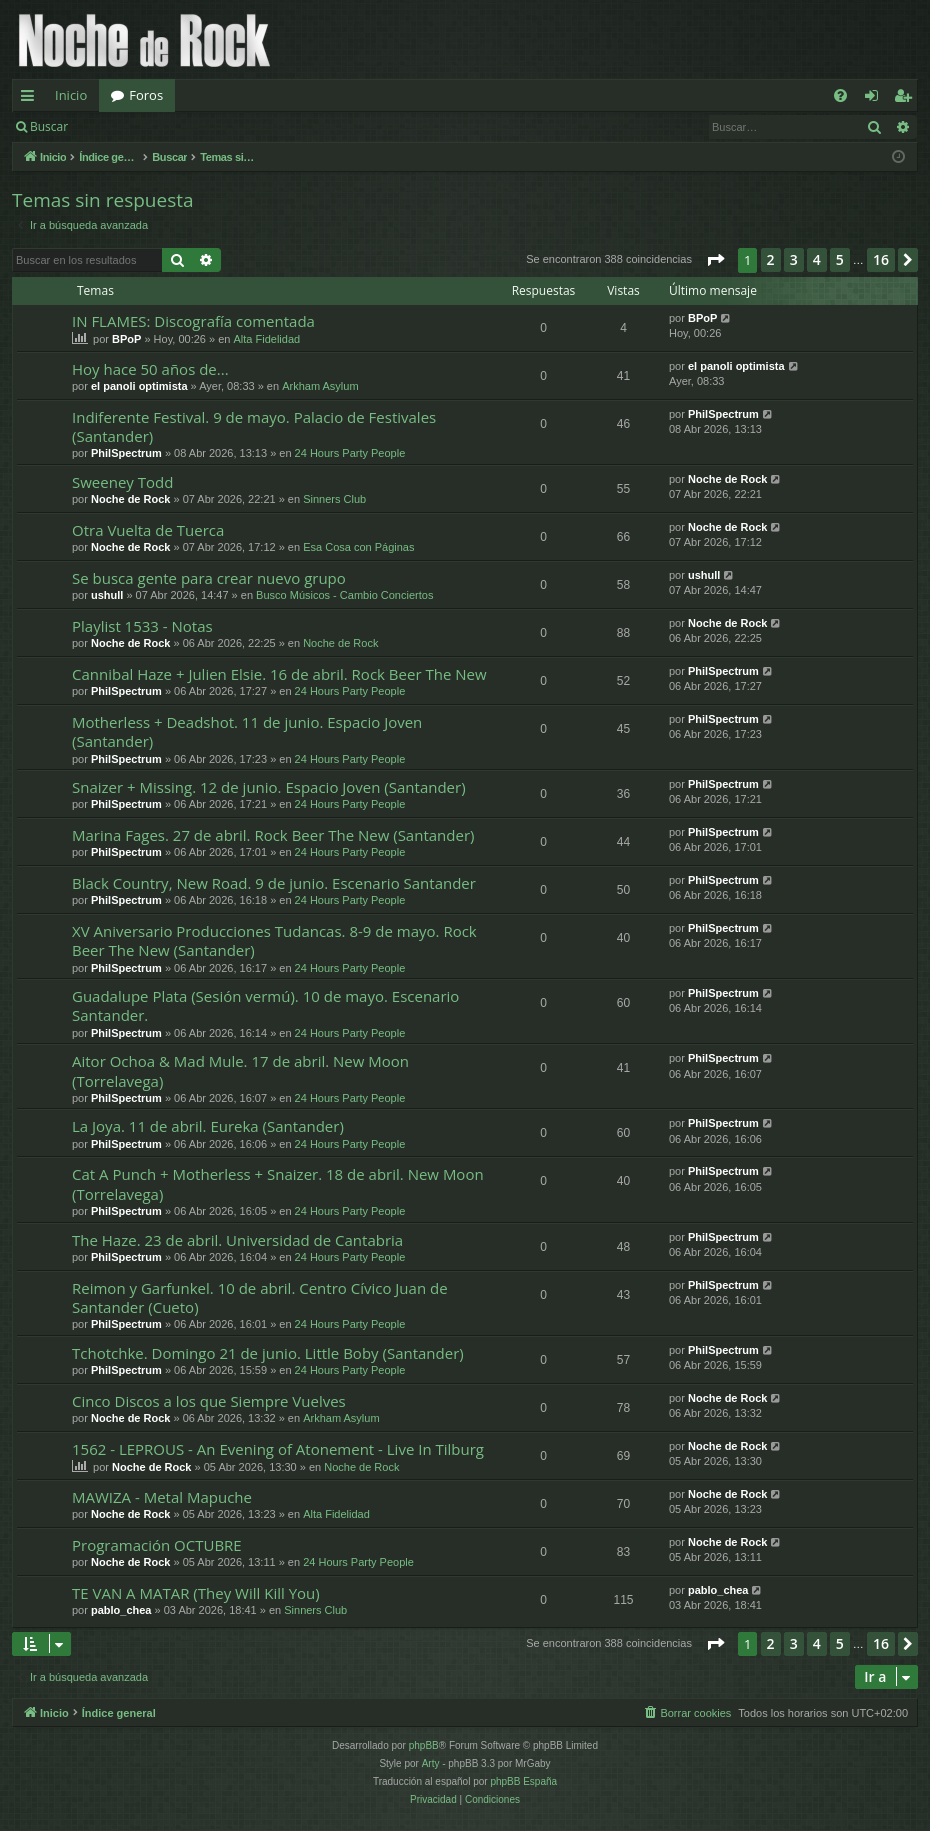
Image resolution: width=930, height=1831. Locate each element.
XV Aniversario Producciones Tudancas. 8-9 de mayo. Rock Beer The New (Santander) (274, 940)
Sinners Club (334, 499)
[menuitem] (840, 95)
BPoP (126, 339)
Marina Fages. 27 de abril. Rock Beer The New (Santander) (273, 835)
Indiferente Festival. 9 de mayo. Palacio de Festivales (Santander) (254, 426)
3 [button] (794, 259)
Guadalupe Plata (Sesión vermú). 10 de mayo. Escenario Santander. (265, 1005)
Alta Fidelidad (267, 339)
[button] (715, 260)
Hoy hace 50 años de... (150, 369)
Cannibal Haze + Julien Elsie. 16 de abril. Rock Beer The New (279, 674)
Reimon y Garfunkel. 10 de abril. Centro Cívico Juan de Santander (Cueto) (260, 1297)
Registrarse (226, 126)
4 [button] (817, 259)
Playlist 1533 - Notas (142, 626)
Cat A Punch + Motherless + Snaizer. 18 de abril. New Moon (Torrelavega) (278, 1183)
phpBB (424, 1745)
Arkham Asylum (320, 386)
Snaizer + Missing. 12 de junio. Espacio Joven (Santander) (269, 787)
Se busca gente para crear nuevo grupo (209, 578)
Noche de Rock (130, 499)
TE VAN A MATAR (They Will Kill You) (196, 1593)
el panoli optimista (139, 386)
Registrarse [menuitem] (907, 99)
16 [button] (881, 259)
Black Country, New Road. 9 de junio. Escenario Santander (274, 883)
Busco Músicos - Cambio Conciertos (344, 595)
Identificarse (131, 126)
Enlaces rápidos (31, 99)
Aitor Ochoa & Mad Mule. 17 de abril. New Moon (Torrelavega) (240, 1070)
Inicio (71, 95)
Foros (146, 95)
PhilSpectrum (126, 453)
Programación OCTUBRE (157, 1545)
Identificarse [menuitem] (876, 99)
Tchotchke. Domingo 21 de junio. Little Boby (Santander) (268, 1353)
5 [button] (840, 259)
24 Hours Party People (350, 453)
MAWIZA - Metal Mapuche (162, 1497)
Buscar (49, 126)
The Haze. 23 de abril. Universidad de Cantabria (237, 1240)
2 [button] (771, 259)
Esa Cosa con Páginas (358, 547)
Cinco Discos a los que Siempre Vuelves (209, 1401)
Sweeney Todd (122, 482)
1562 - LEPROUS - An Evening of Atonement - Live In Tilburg (278, 1449)
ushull (107, 595)
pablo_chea (121, 1610)
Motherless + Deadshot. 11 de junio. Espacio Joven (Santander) (247, 731)
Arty (431, 1763)
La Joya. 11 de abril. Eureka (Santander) (208, 1126)
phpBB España (523, 1781)
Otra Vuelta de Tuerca (148, 530)
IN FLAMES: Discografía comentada (193, 321)
